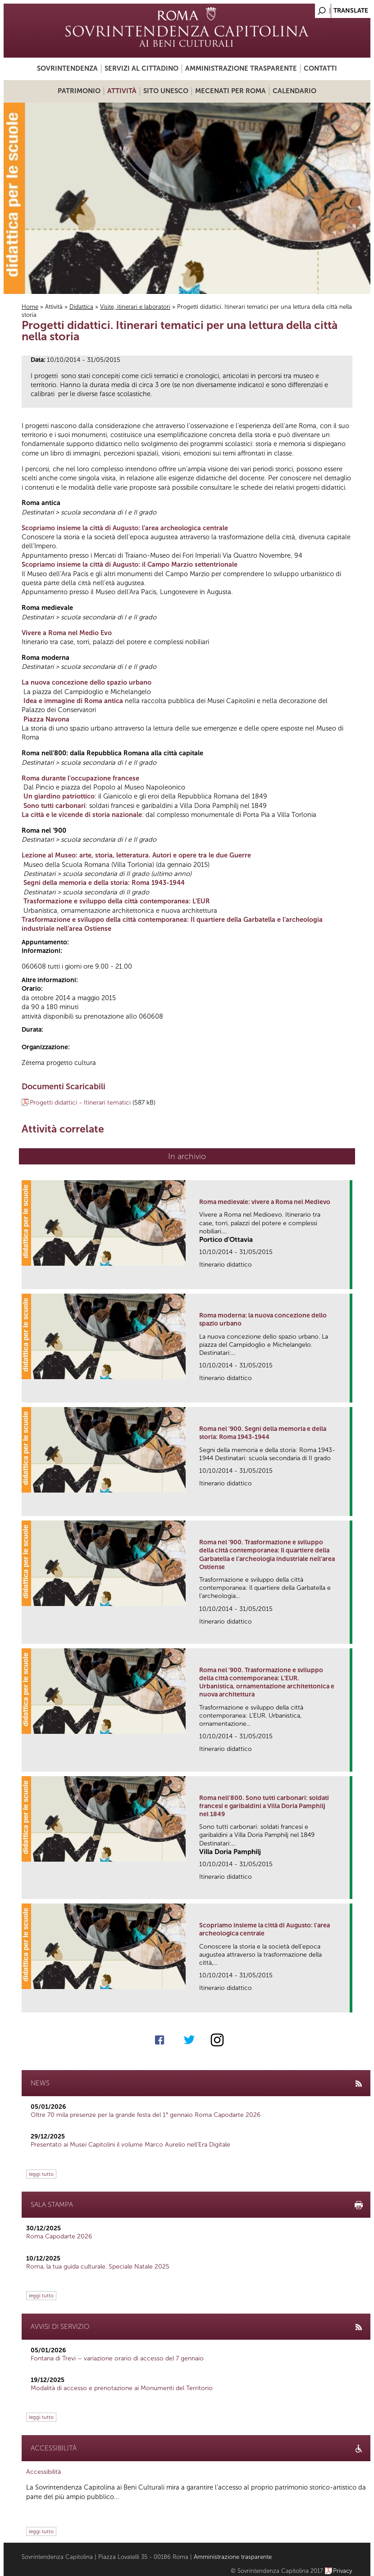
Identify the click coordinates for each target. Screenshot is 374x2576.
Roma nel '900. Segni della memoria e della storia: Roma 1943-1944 (262, 1433)
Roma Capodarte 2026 (59, 2236)
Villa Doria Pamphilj (230, 1852)
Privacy (342, 2570)
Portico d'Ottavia (226, 1240)
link (346, 1279)
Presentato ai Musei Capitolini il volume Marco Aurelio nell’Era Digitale (130, 2144)
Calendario (294, 91)
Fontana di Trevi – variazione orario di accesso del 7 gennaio (117, 2358)
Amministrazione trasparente (241, 68)
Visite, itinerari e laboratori (135, 306)
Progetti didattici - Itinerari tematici (80, 1102)
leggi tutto (41, 2174)
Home (30, 306)
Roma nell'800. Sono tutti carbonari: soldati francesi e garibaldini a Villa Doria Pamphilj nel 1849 (264, 1806)
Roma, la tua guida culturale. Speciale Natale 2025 (97, 2266)
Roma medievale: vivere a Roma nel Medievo (264, 1202)
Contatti (320, 68)
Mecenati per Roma (230, 91)
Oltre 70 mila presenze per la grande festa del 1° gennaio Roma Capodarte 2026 (145, 2115)
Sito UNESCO (165, 91)
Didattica (81, 306)
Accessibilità (43, 2472)
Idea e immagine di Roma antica (73, 701)
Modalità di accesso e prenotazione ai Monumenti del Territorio (122, 2388)
